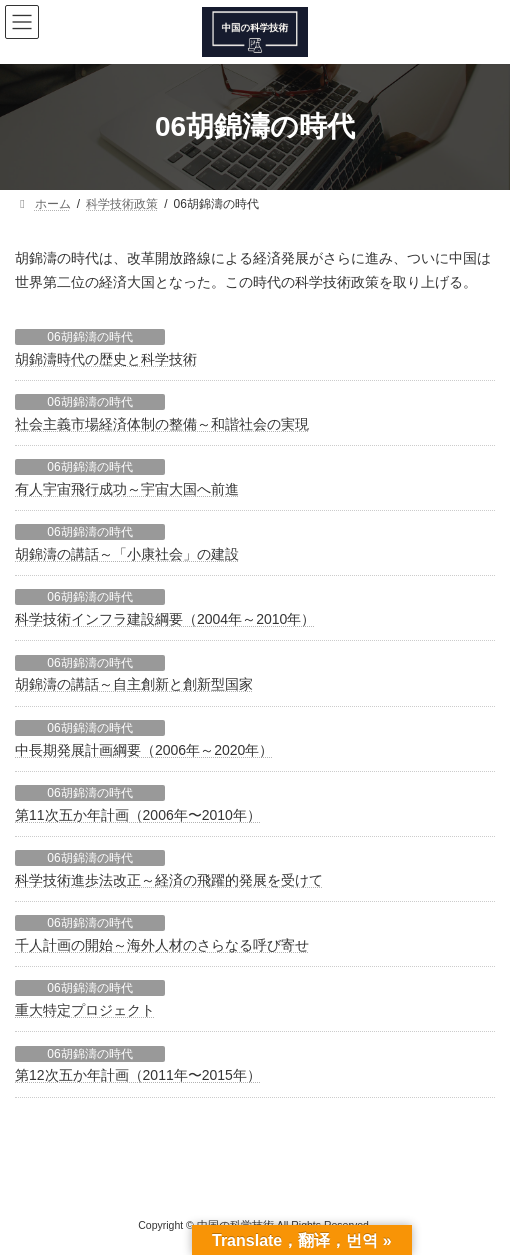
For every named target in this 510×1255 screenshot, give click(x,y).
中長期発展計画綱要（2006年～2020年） (144, 750)
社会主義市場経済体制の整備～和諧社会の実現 (162, 424)
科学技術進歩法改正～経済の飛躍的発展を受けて (169, 880)
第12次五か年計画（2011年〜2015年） (138, 1075)
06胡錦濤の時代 (89, 337)
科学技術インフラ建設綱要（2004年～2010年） (165, 619)
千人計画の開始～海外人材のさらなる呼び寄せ (162, 945)
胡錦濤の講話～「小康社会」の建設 (127, 554)
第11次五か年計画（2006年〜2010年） (138, 815)
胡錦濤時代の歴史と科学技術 (106, 359)
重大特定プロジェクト (85, 1010)
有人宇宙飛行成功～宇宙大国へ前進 (127, 489)
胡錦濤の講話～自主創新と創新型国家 (134, 684)
